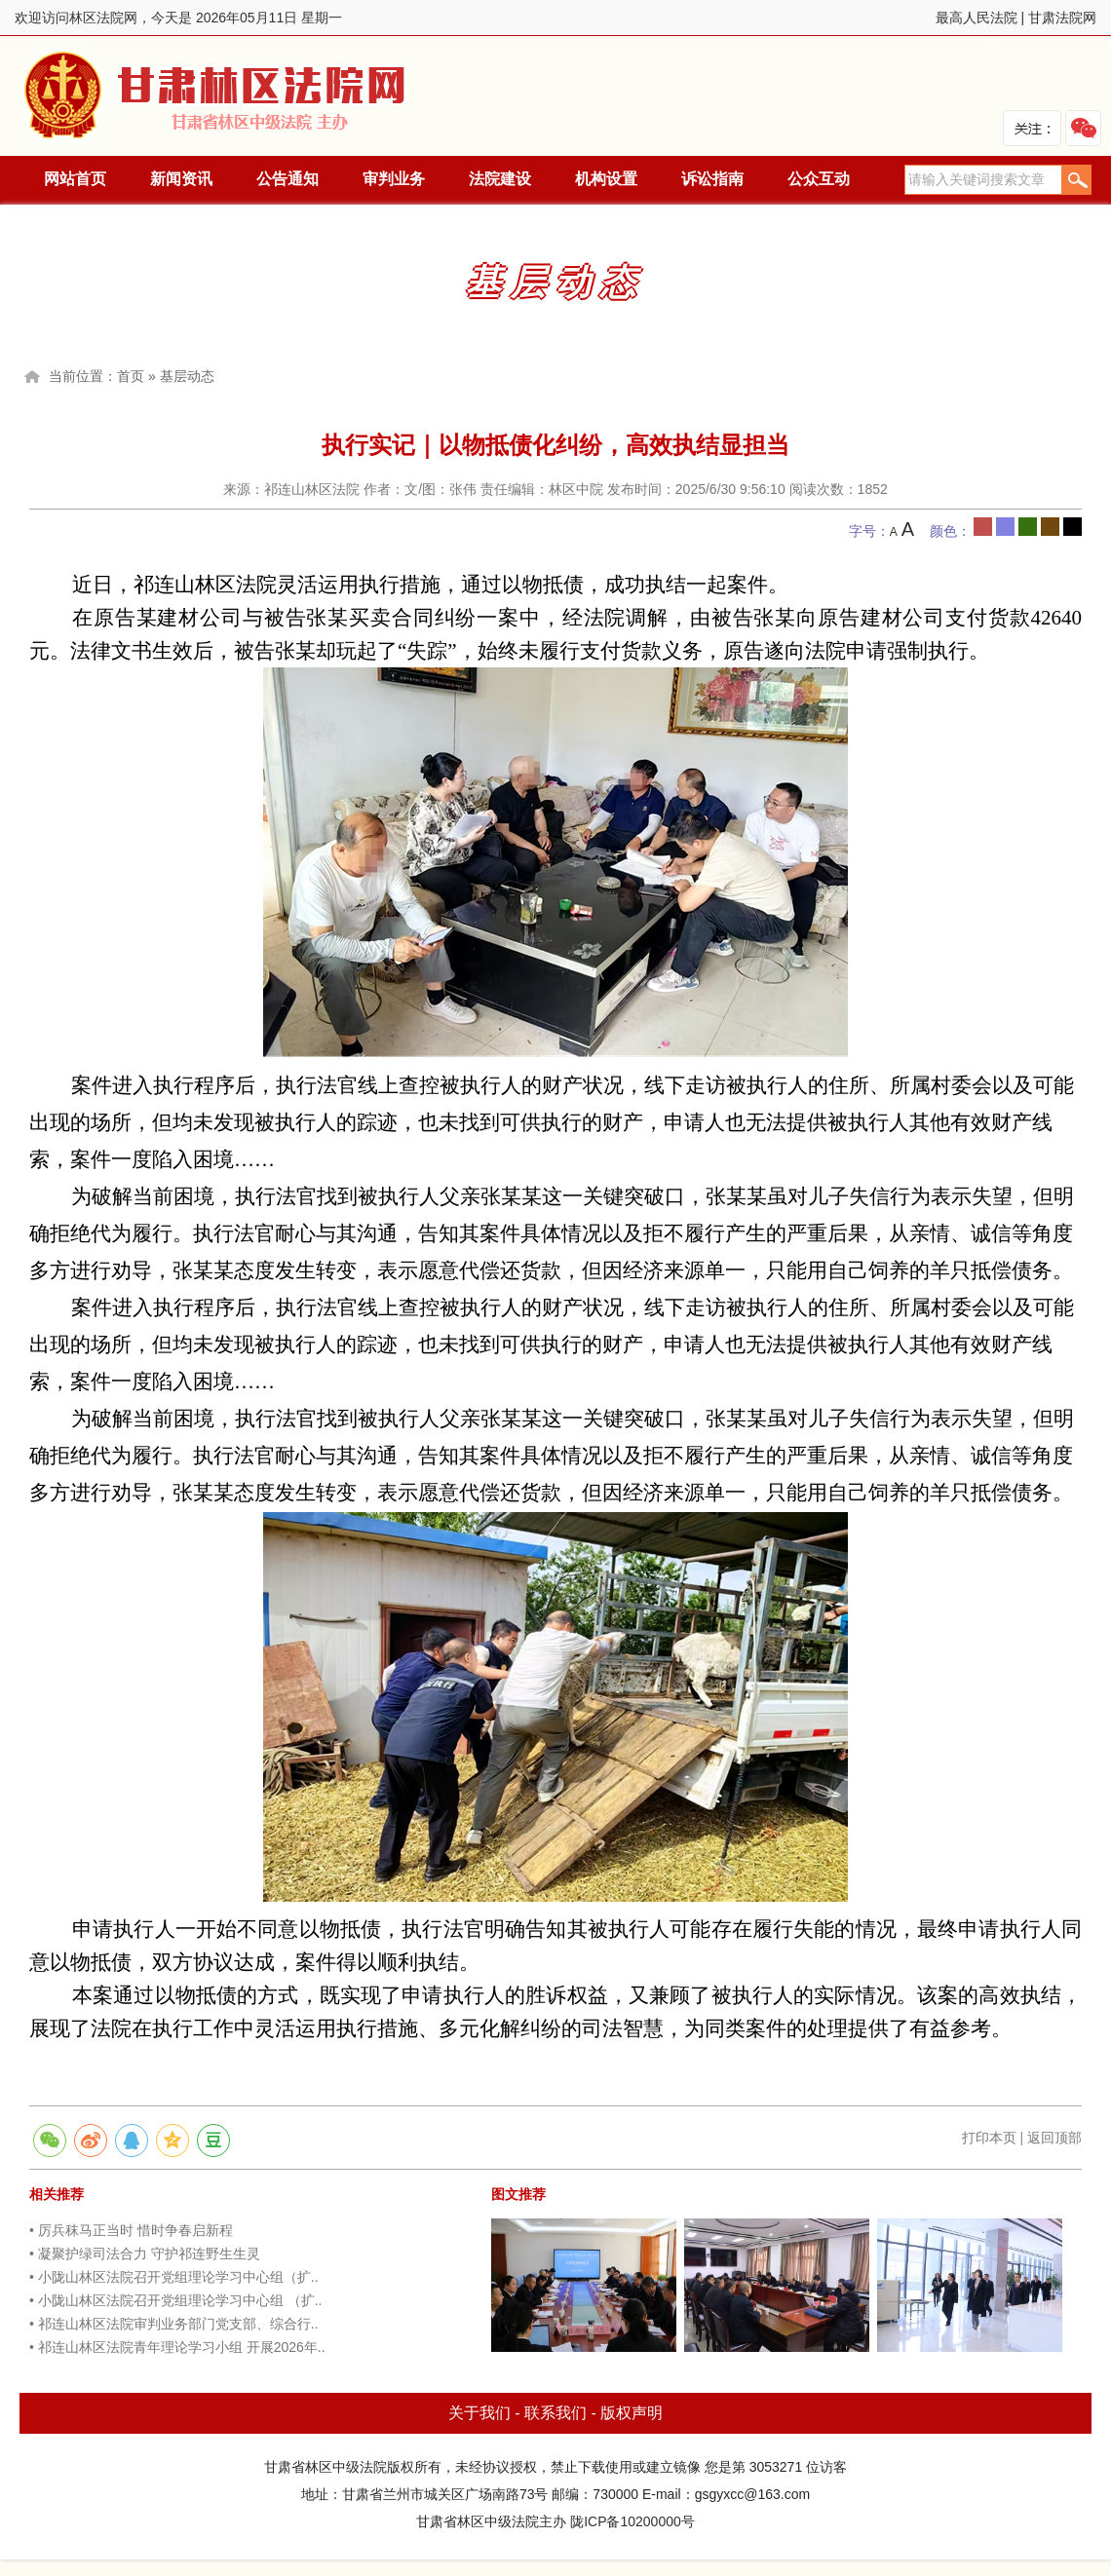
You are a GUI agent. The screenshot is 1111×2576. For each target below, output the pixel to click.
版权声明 (631, 2413)
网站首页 (75, 178)
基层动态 (187, 376)
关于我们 (479, 2413)
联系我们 (555, 2413)
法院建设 (500, 178)
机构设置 (606, 178)
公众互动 (818, 178)
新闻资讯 (181, 178)
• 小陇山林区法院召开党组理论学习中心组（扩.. (174, 2277)
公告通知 (287, 178)
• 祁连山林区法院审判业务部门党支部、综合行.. (174, 2323)
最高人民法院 (976, 17)
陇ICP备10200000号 (632, 2521)
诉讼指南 (712, 178)
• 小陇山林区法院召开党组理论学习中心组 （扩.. (175, 2300)
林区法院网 (216, 96)
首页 (130, 376)
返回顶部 (1054, 2137)
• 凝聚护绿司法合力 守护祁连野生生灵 (144, 2253)
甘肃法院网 (1062, 17)
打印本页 (989, 2137)
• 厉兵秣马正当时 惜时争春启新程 (131, 2230)
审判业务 (394, 178)
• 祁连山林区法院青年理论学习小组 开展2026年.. (177, 2347)
